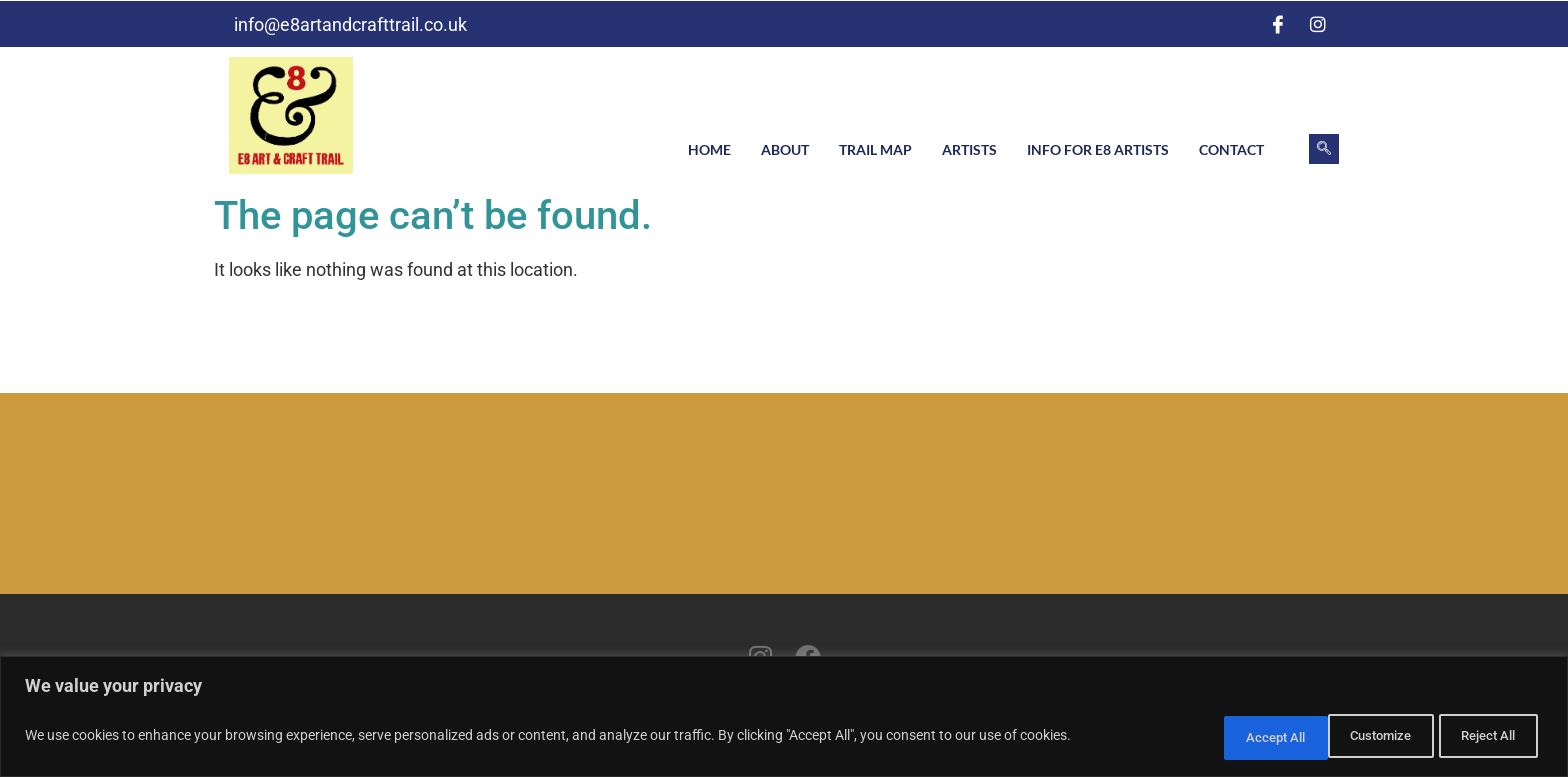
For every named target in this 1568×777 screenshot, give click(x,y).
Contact (1231, 149)
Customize (1223, 738)
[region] (784, 719)
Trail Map (875, 149)
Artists (969, 149)
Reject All (1353, 738)
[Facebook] (1278, 24)
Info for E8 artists (1098, 149)
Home (709, 149)
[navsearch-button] (1324, 149)
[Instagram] (1318, 24)
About (785, 149)
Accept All (1482, 738)
